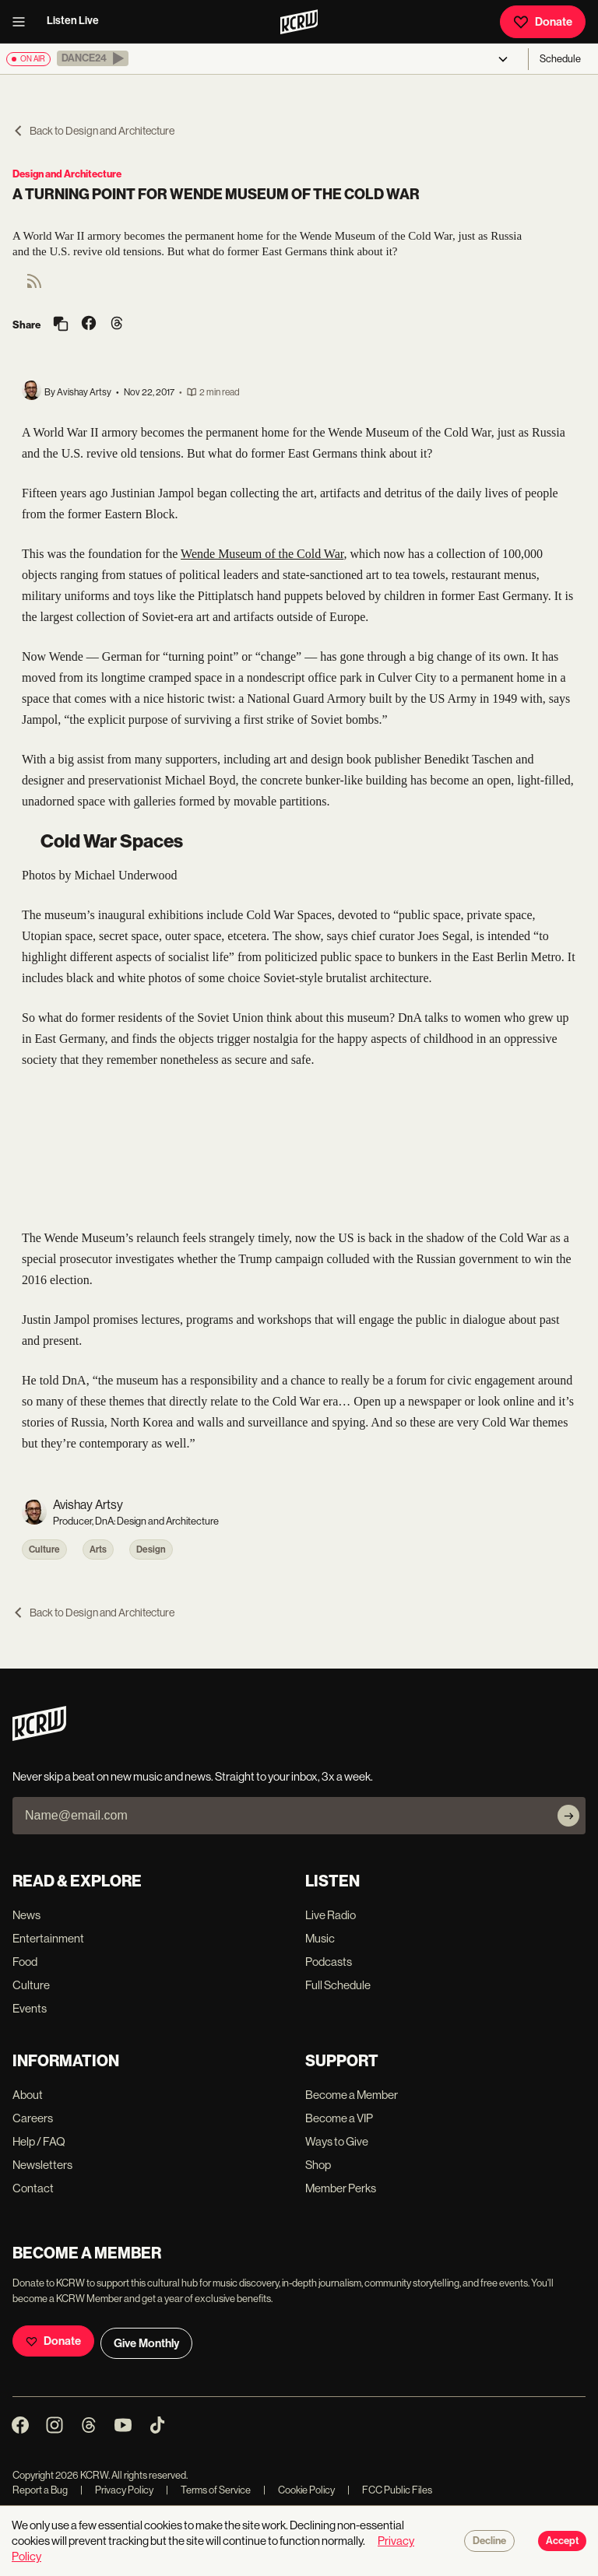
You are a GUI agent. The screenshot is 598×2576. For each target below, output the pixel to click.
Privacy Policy (116, 2490)
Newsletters (42, 2164)
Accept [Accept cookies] (562, 2541)
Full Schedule (338, 1985)
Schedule (560, 59)
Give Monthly (146, 2343)
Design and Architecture (66, 174)
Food (24, 1961)
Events (29, 2008)
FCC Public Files (389, 2490)
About (27, 2094)
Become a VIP (339, 2118)
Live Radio (330, 1914)
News (26, 1914)
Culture (44, 1549)
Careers (32, 2118)
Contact (33, 2188)
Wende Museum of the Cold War (262, 553)
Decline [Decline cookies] (489, 2541)
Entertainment (48, 1938)
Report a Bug (40, 2490)
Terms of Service (208, 2490)
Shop (318, 2164)
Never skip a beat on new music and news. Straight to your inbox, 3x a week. (192, 1776)
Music (320, 1938)
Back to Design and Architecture (93, 131)
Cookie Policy (299, 2490)
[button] (92, 58)
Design (151, 1549)
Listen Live (73, 20)
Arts (98, 1549)
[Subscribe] (568, 1816)
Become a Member (351, 2094)
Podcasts (328, 1961)
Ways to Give (336, 2141)
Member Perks (340, 2188)
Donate (542, 22)
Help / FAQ (38, 2141)
